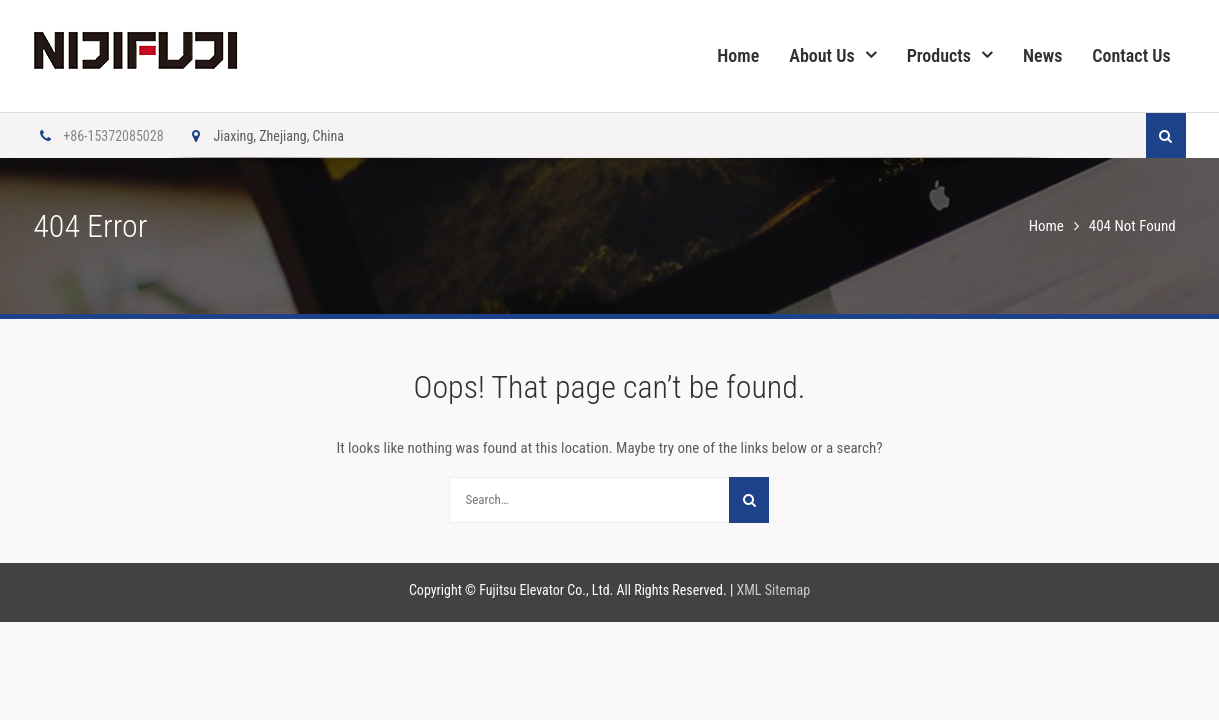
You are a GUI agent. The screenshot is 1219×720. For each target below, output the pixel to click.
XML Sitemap (774, 590)
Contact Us (1131, 55)
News (1042, 55)
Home (738, 55)
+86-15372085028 (98, 136)
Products (939, 55)
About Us (821, 55)
